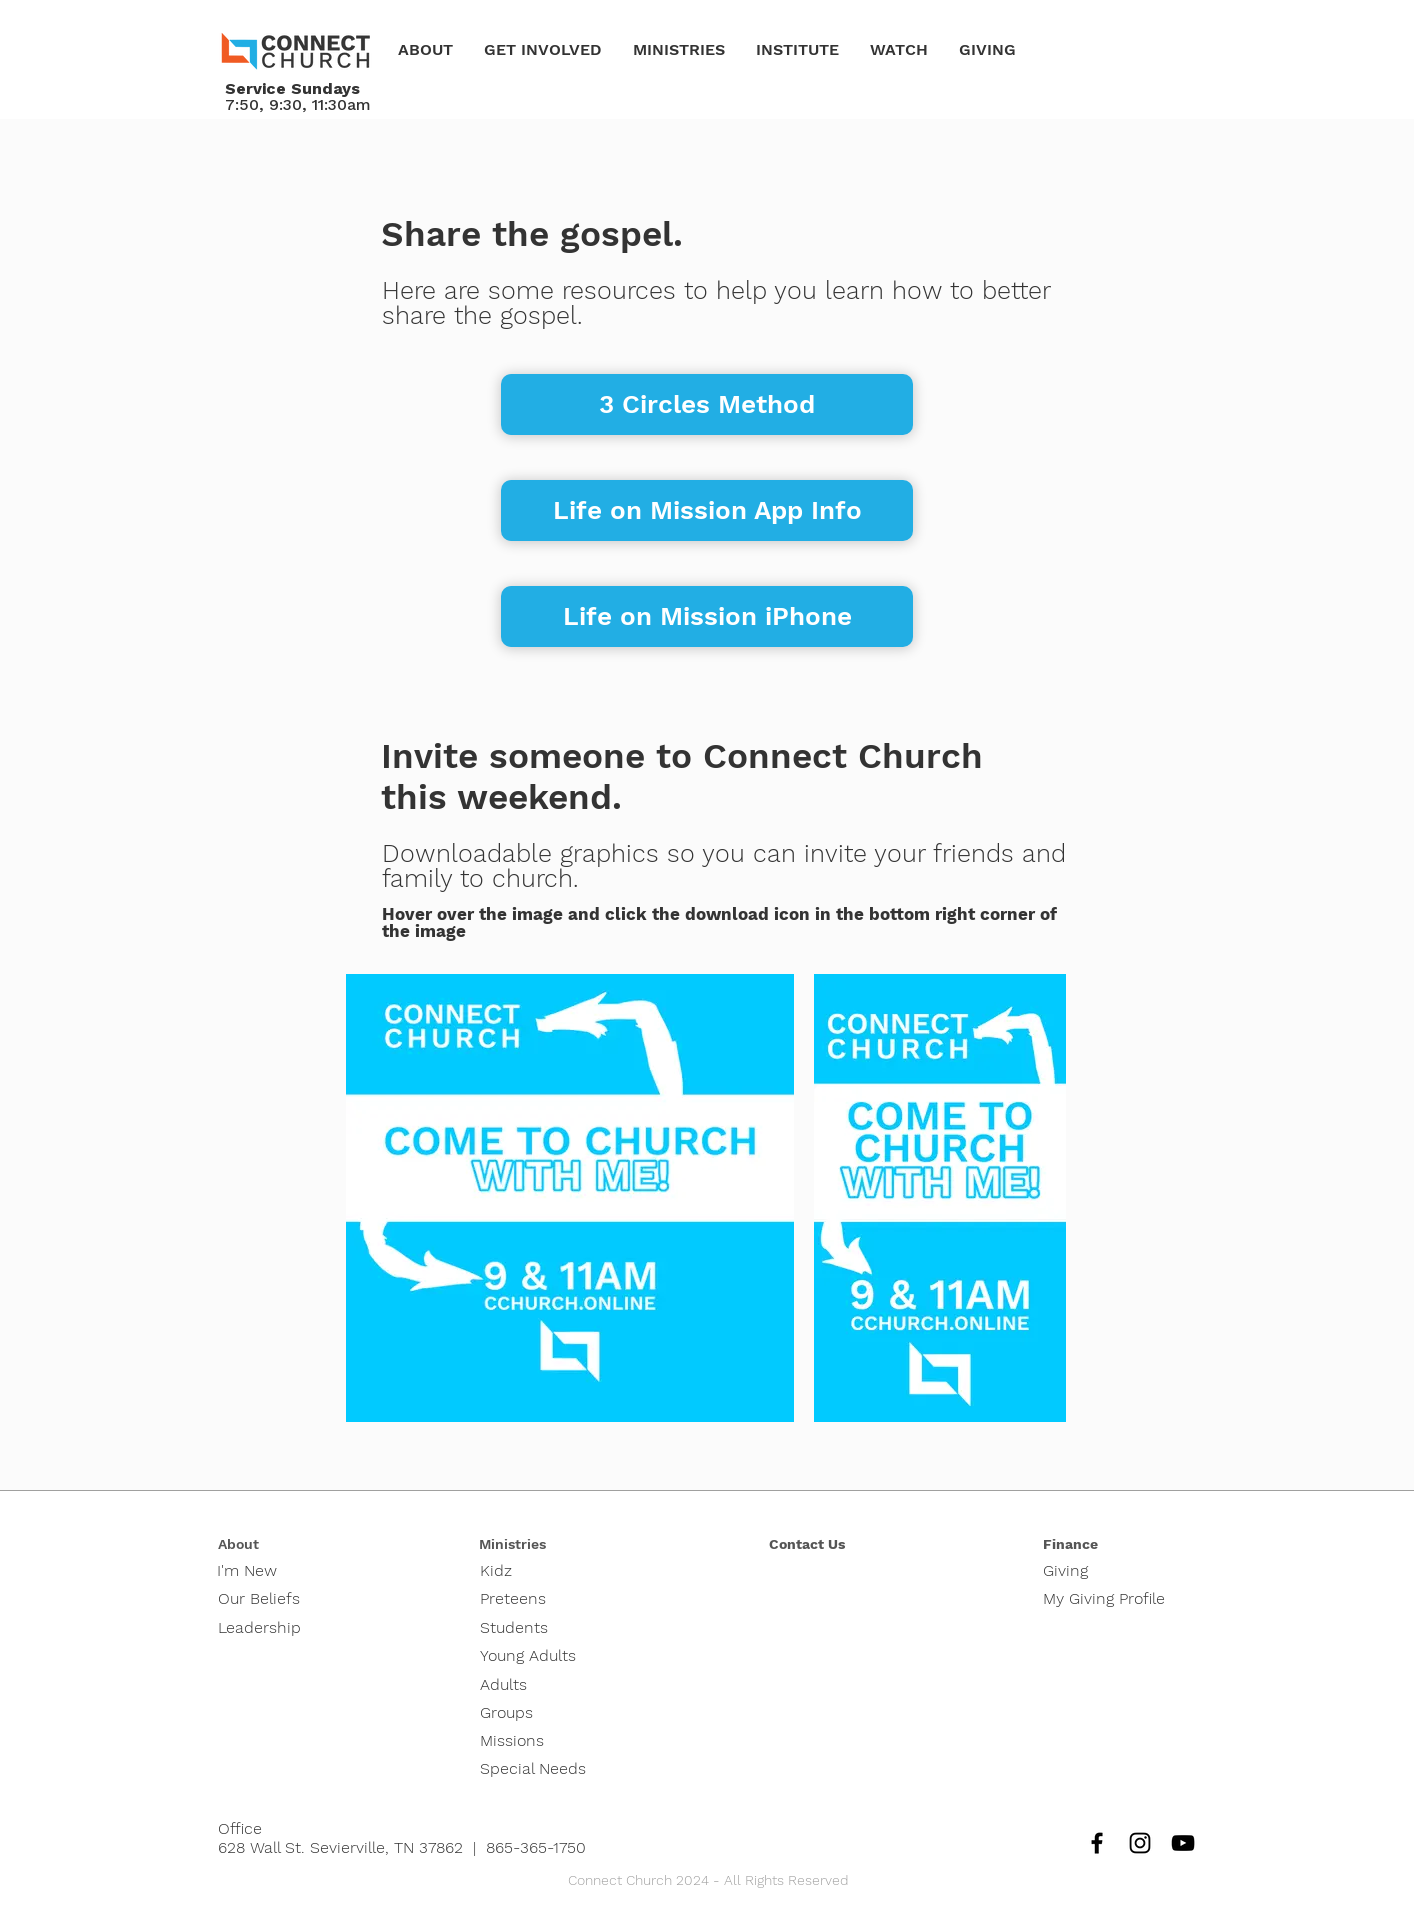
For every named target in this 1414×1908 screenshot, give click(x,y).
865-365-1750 (536, 1847)
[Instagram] (1140, 1843)
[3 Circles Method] (707, 404)
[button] (425, 50)
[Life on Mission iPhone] (707, 616)
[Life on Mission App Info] (707, 510)
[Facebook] (1097, 1843)
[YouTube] (1183, 1843)
